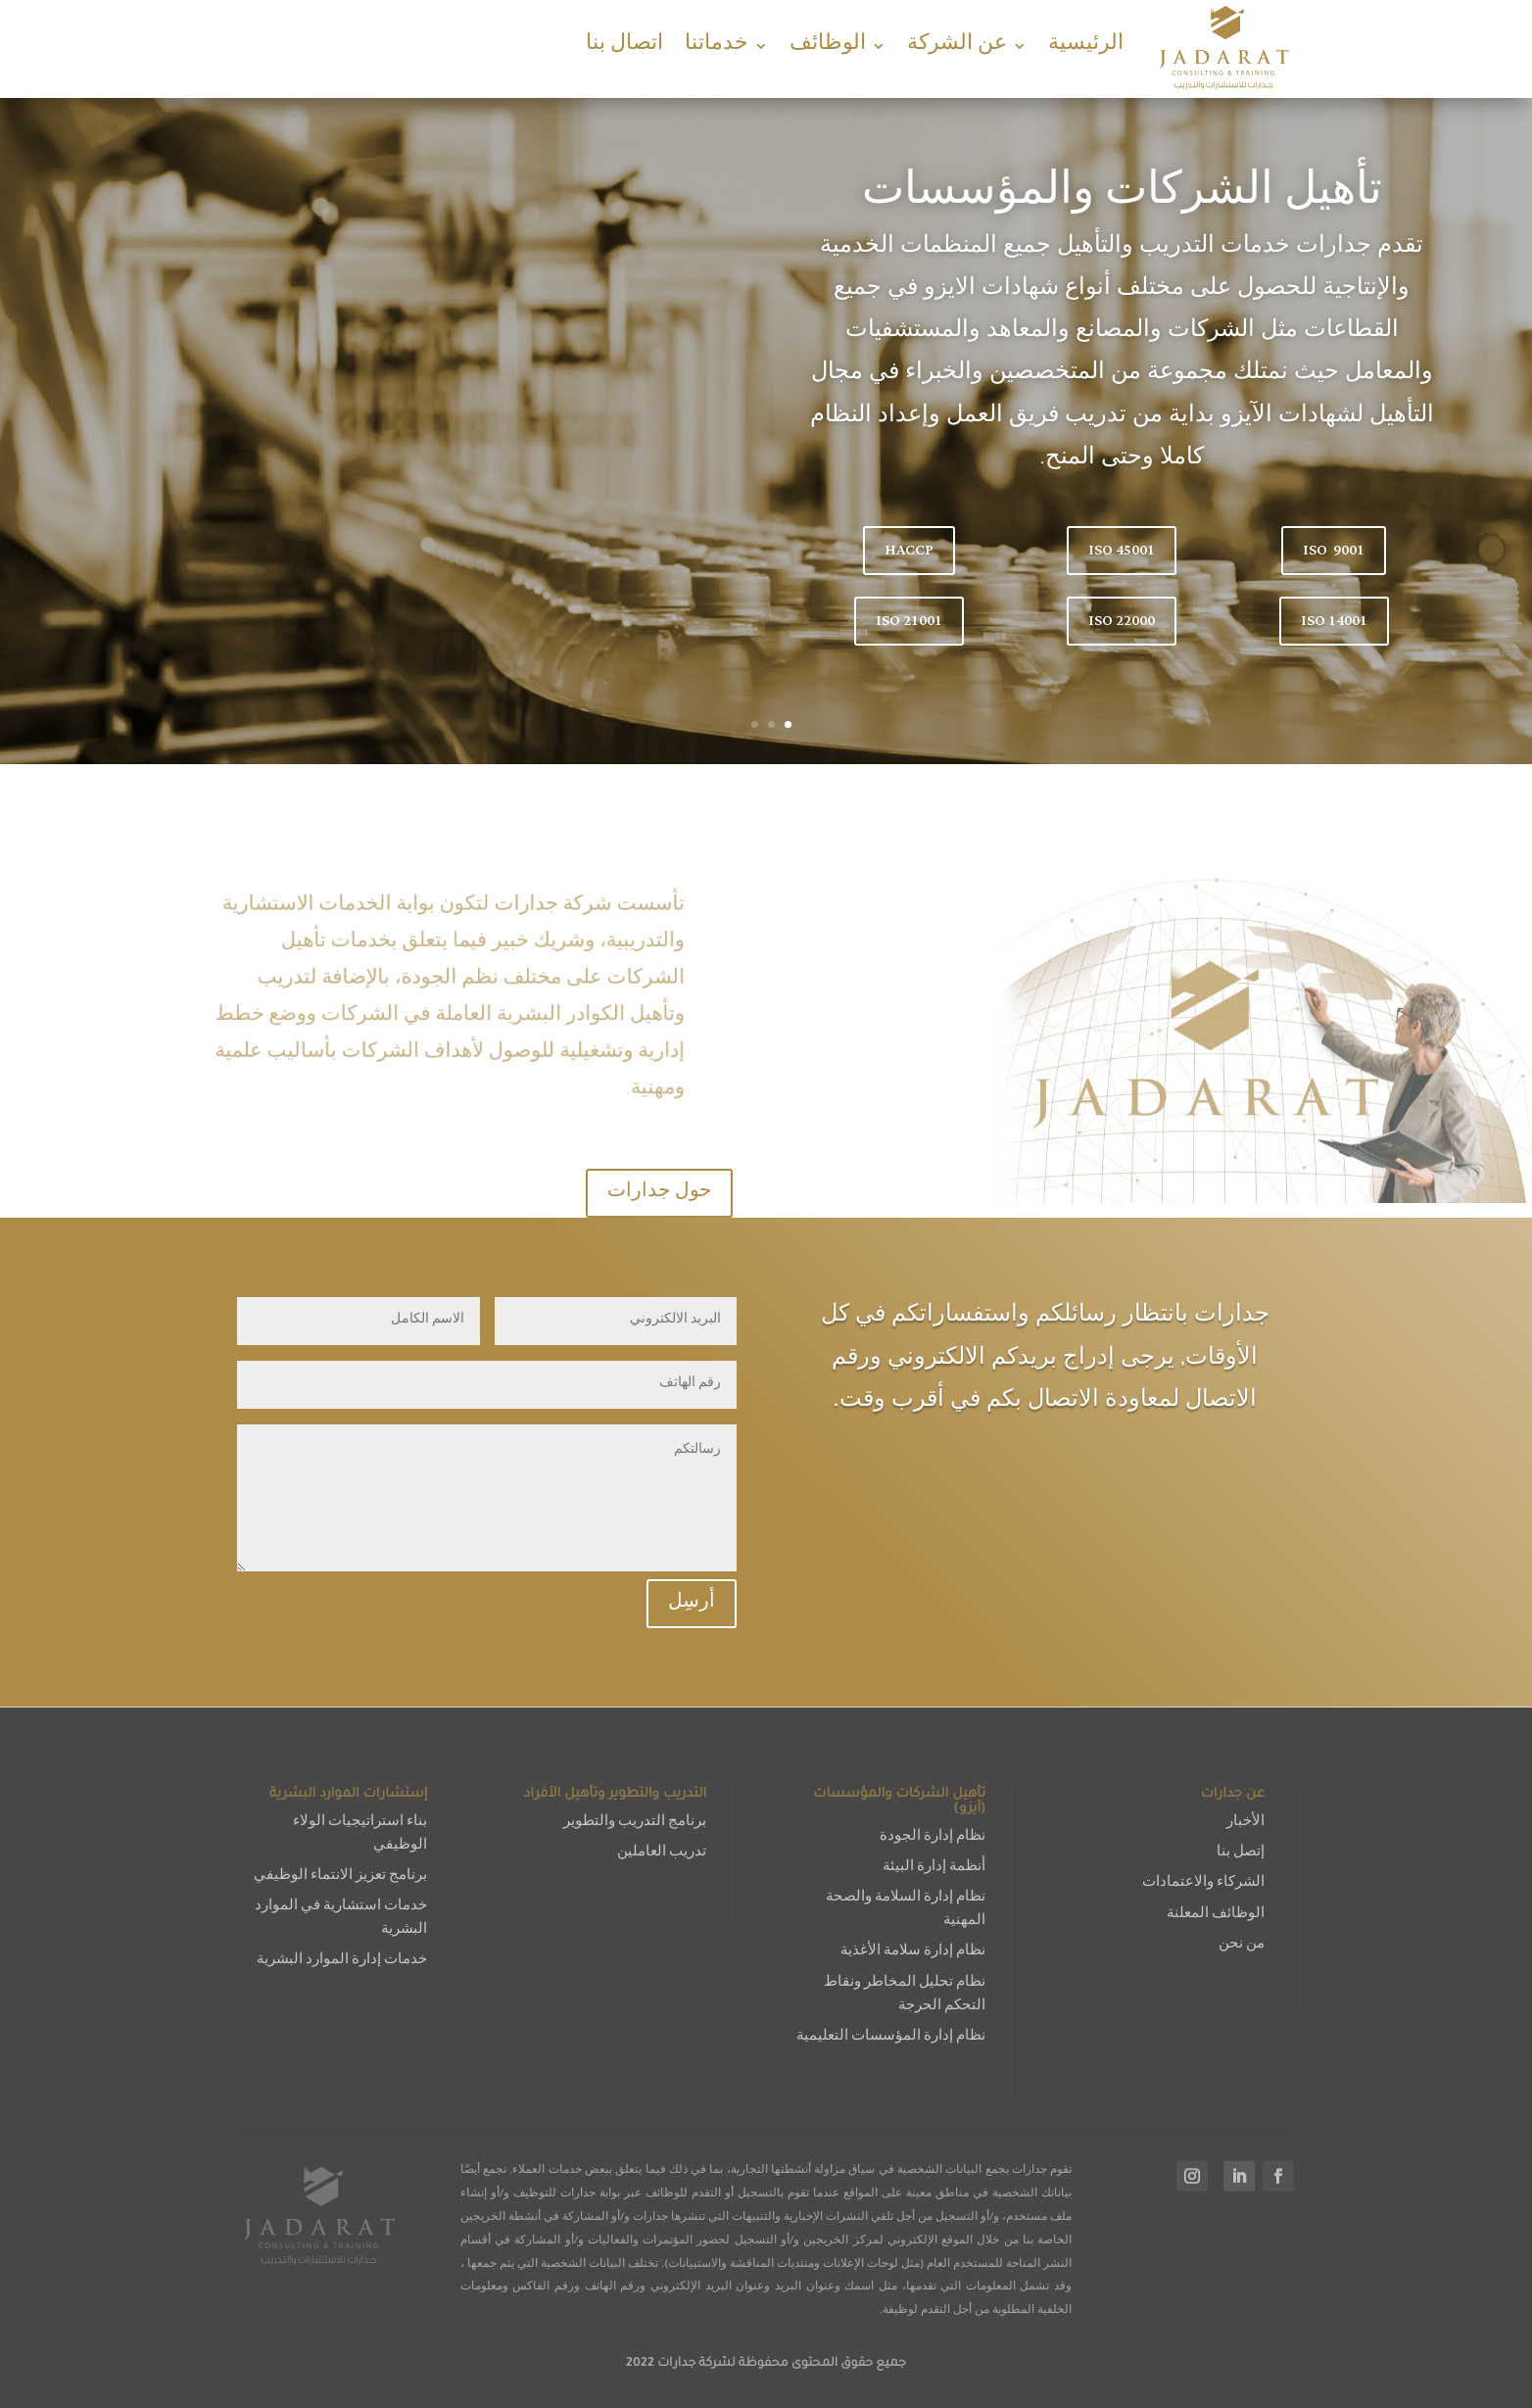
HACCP (909, 550)
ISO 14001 (1334, 620)
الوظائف (828, 46)
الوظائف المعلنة (1216, 1914)
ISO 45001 (1121, 550)
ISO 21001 (909, 620)
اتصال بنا (624, 46)
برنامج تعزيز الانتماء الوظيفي (340, 1876)
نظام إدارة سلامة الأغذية (912, 1952)
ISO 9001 (1333, 550)
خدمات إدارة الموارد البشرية (342, 1960)
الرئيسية (1086, 46)
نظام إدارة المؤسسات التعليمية (890, 2037)
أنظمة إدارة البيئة (934, 1867)
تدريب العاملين (661, 1853)
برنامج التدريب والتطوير (634, 1822)
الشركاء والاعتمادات (1203, 1883)
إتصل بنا (1241, 1853)
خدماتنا (716, 46)
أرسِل (691, 1603)
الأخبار (1245, 1822)
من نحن (1242, 1945)
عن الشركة (957, 46)
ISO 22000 (1121, 620)
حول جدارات (659, 1193)
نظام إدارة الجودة (932, 1837)
